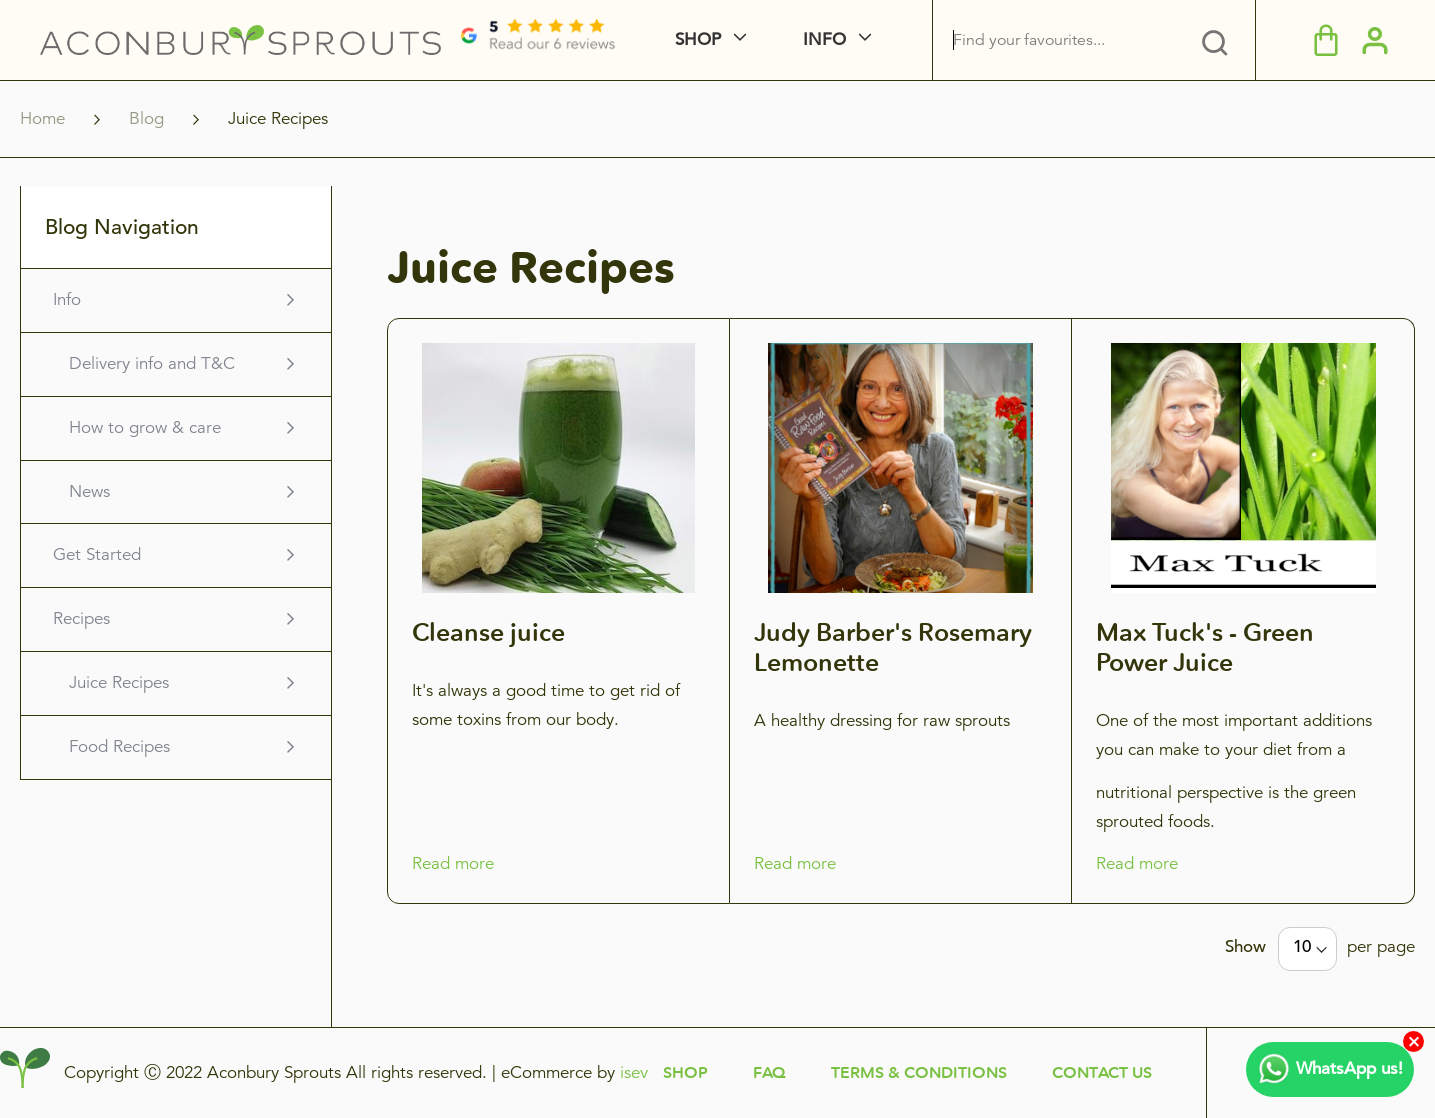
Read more (453, 863)
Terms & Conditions (919, 1072)
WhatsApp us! (1330, 1069)
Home (45, 118)
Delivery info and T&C (152, 363)
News (89, 491)
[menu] (821, 40)
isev (634, 1072)
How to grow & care (145, 427)
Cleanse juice (488, 632)
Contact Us (1102, 1072)
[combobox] (1086, 40)
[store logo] (240, 40)
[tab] (1215, 40)
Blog (149, 118)
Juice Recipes (119, 682)
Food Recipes (119, 746)
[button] (1375, 38)
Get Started (97, 554)
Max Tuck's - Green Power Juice (1205, 647)
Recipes (81, 618)
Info (67, 299)
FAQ (769, 1072)
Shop (685, 1072)
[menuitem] (752, 40)
